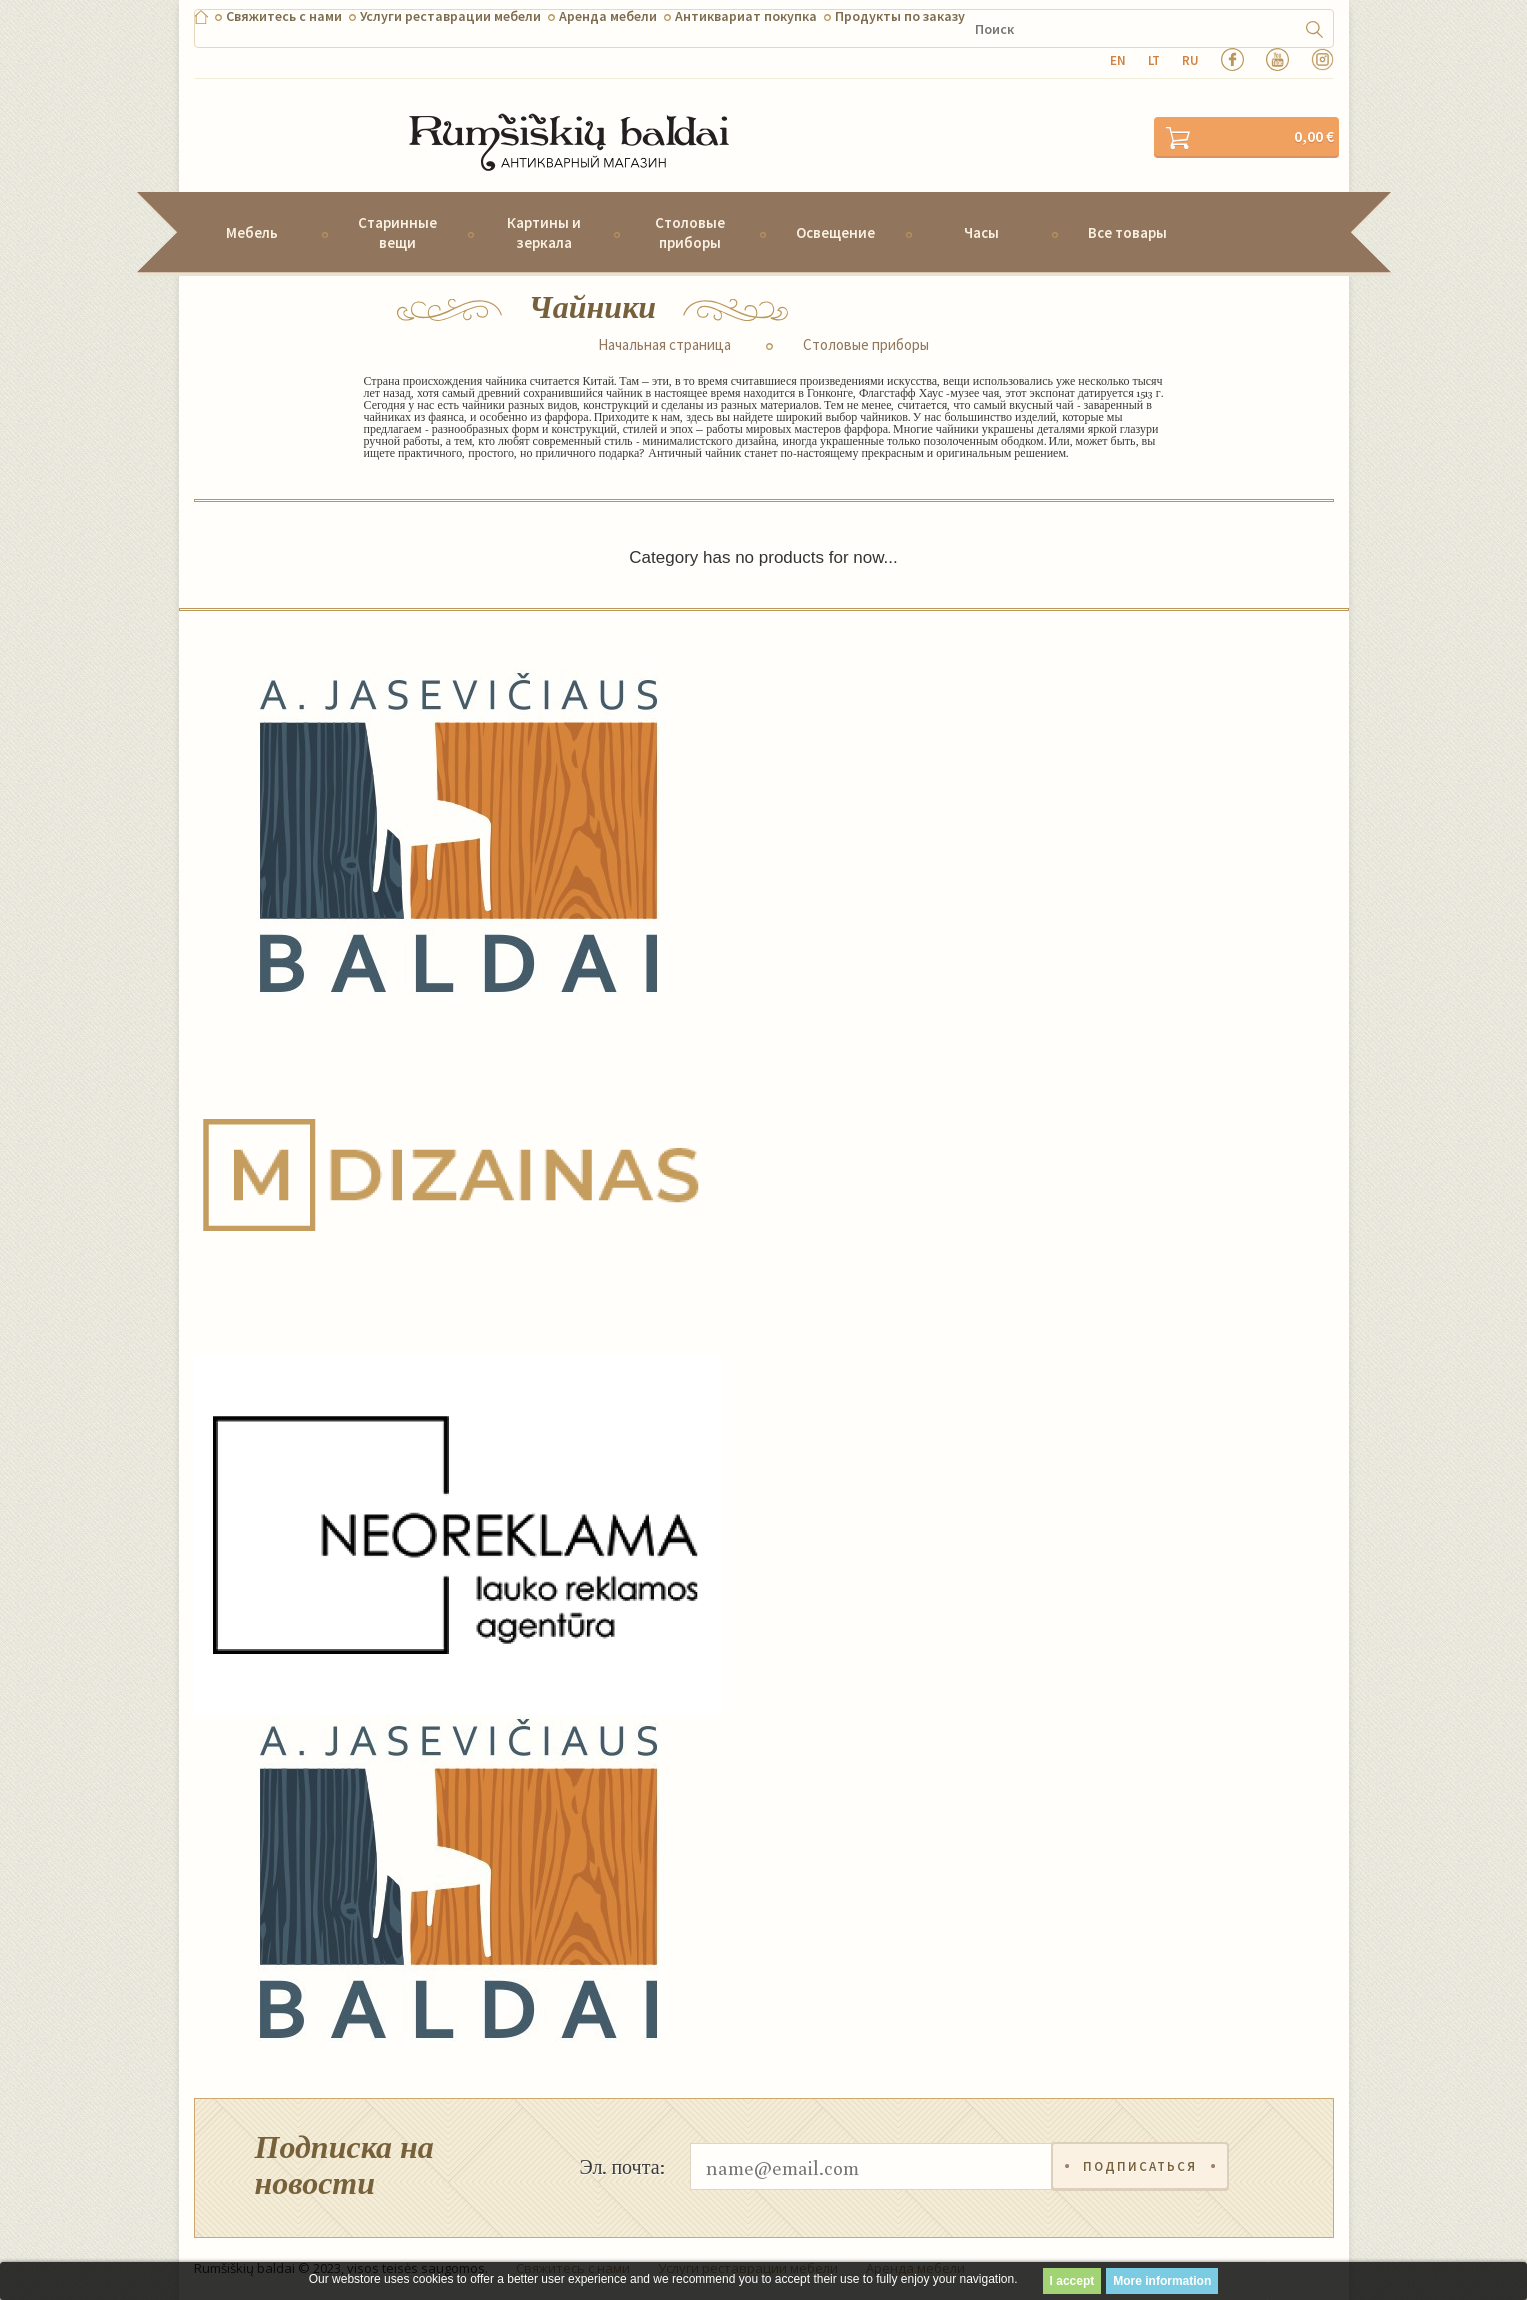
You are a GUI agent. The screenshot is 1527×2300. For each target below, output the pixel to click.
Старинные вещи (397, 232)
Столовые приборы (690, 232)
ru (1190, 60)
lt (1154, 60)
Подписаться (1140, 2166)
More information (1162, 2281)
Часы (981, 232)
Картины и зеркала (544, 232)
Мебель (252, 232)
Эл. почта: (622, 2166)
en (1118, 60)
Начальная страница (664, 345)
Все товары (1127, 232)
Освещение (835, 232)
